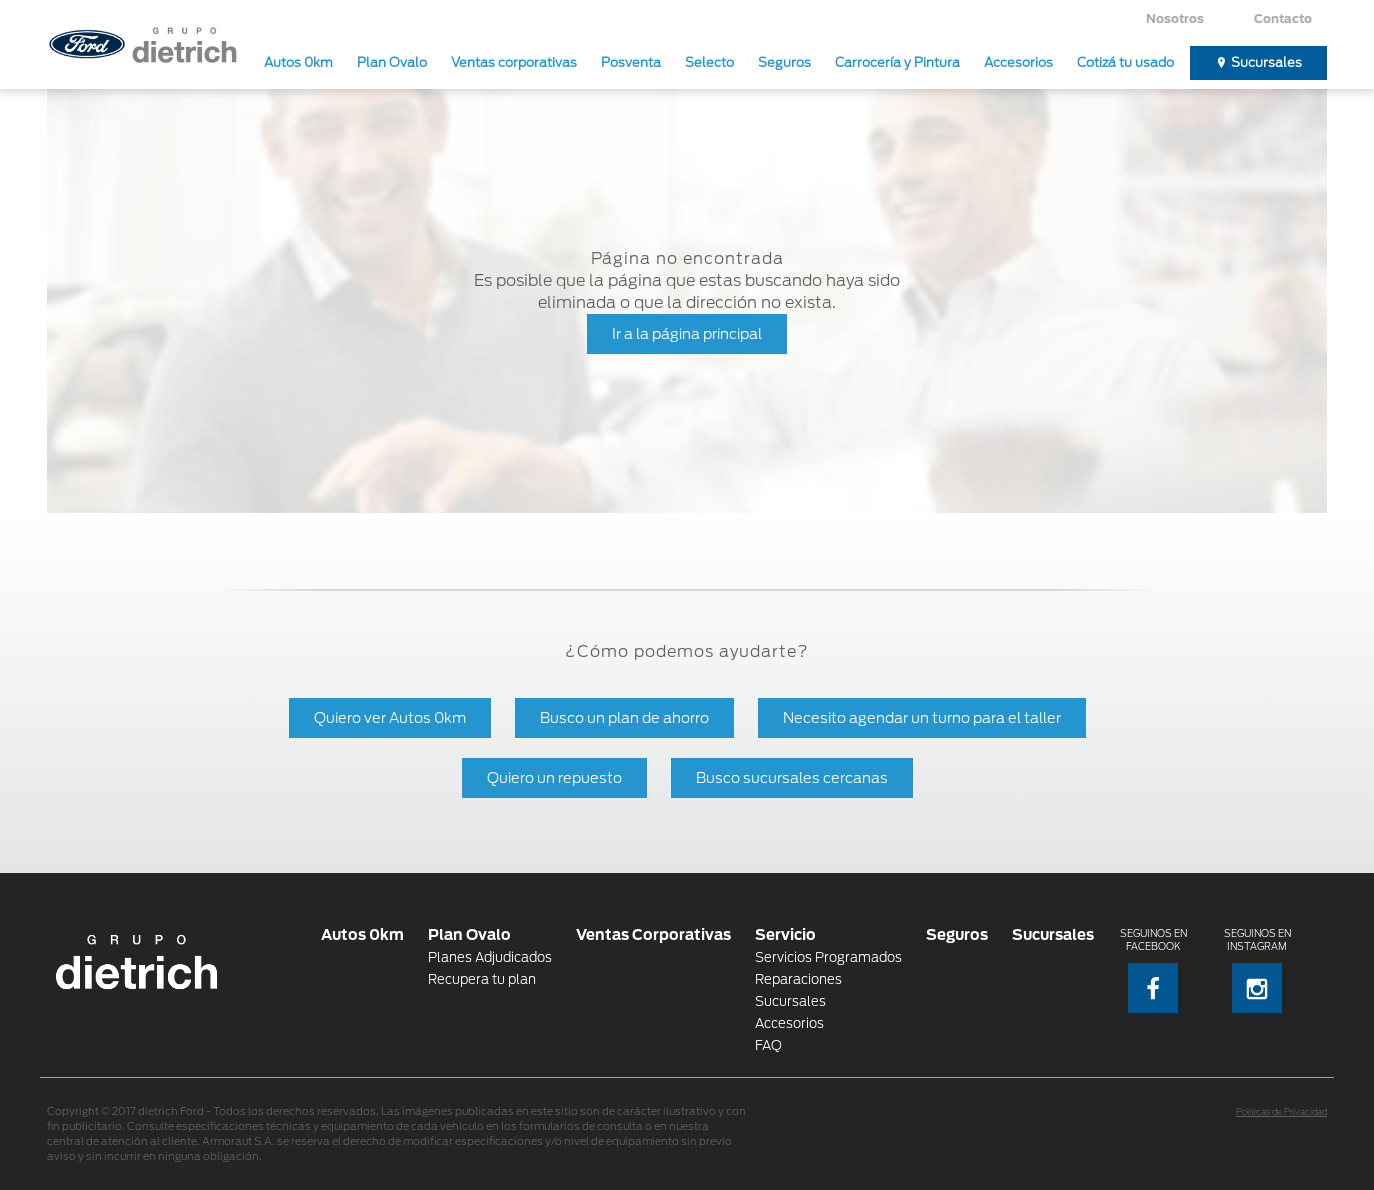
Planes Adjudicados (490, 957)
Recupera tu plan (482, 979)
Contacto (1283, 18)
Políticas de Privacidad (1281, 1112)
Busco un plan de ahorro (624, 717)
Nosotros (1175, 18)
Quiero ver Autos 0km (390, 717)
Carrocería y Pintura (897, 62)
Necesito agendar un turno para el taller (922, 717)
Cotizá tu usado (1125, 62)
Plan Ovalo (392, 62)
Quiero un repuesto (554, 777)
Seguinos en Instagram (1257, 970)
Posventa (631, 62)
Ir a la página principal (687, 333)
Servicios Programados (828, 957)
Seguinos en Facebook (1153, 970)
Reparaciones (798, 979)
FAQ (768, 1045)
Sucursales (1266, 62)
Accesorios (1018, 62)
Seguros (784, 62)
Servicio (785, 934)
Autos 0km (298, 62)
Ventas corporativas (514, 62)
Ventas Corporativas (653, 934)
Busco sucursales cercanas (792, 777)
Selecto (709, 62)
